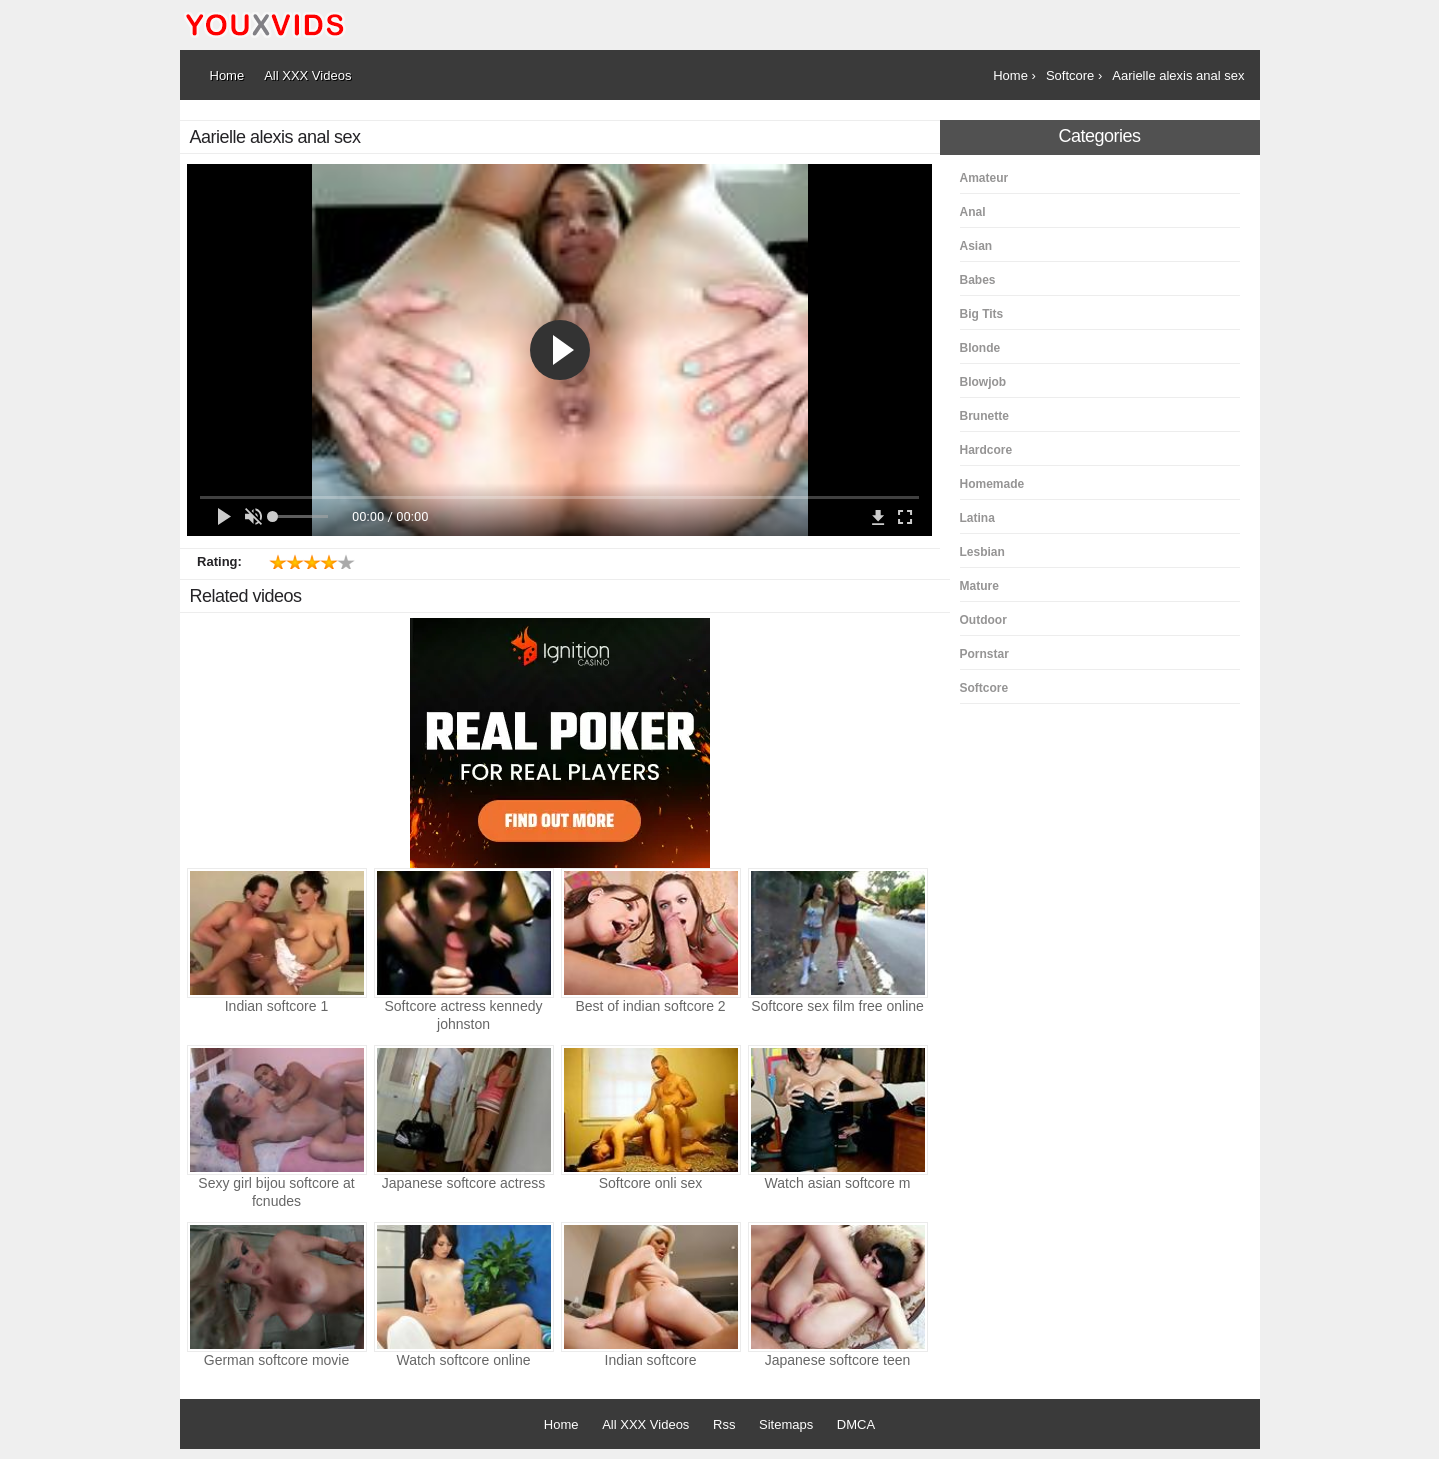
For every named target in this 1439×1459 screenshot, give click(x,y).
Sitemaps (786, 1424)
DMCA (856, 1424)
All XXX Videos (645, 1424)
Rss (724, 1424)
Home (561, 1424)
